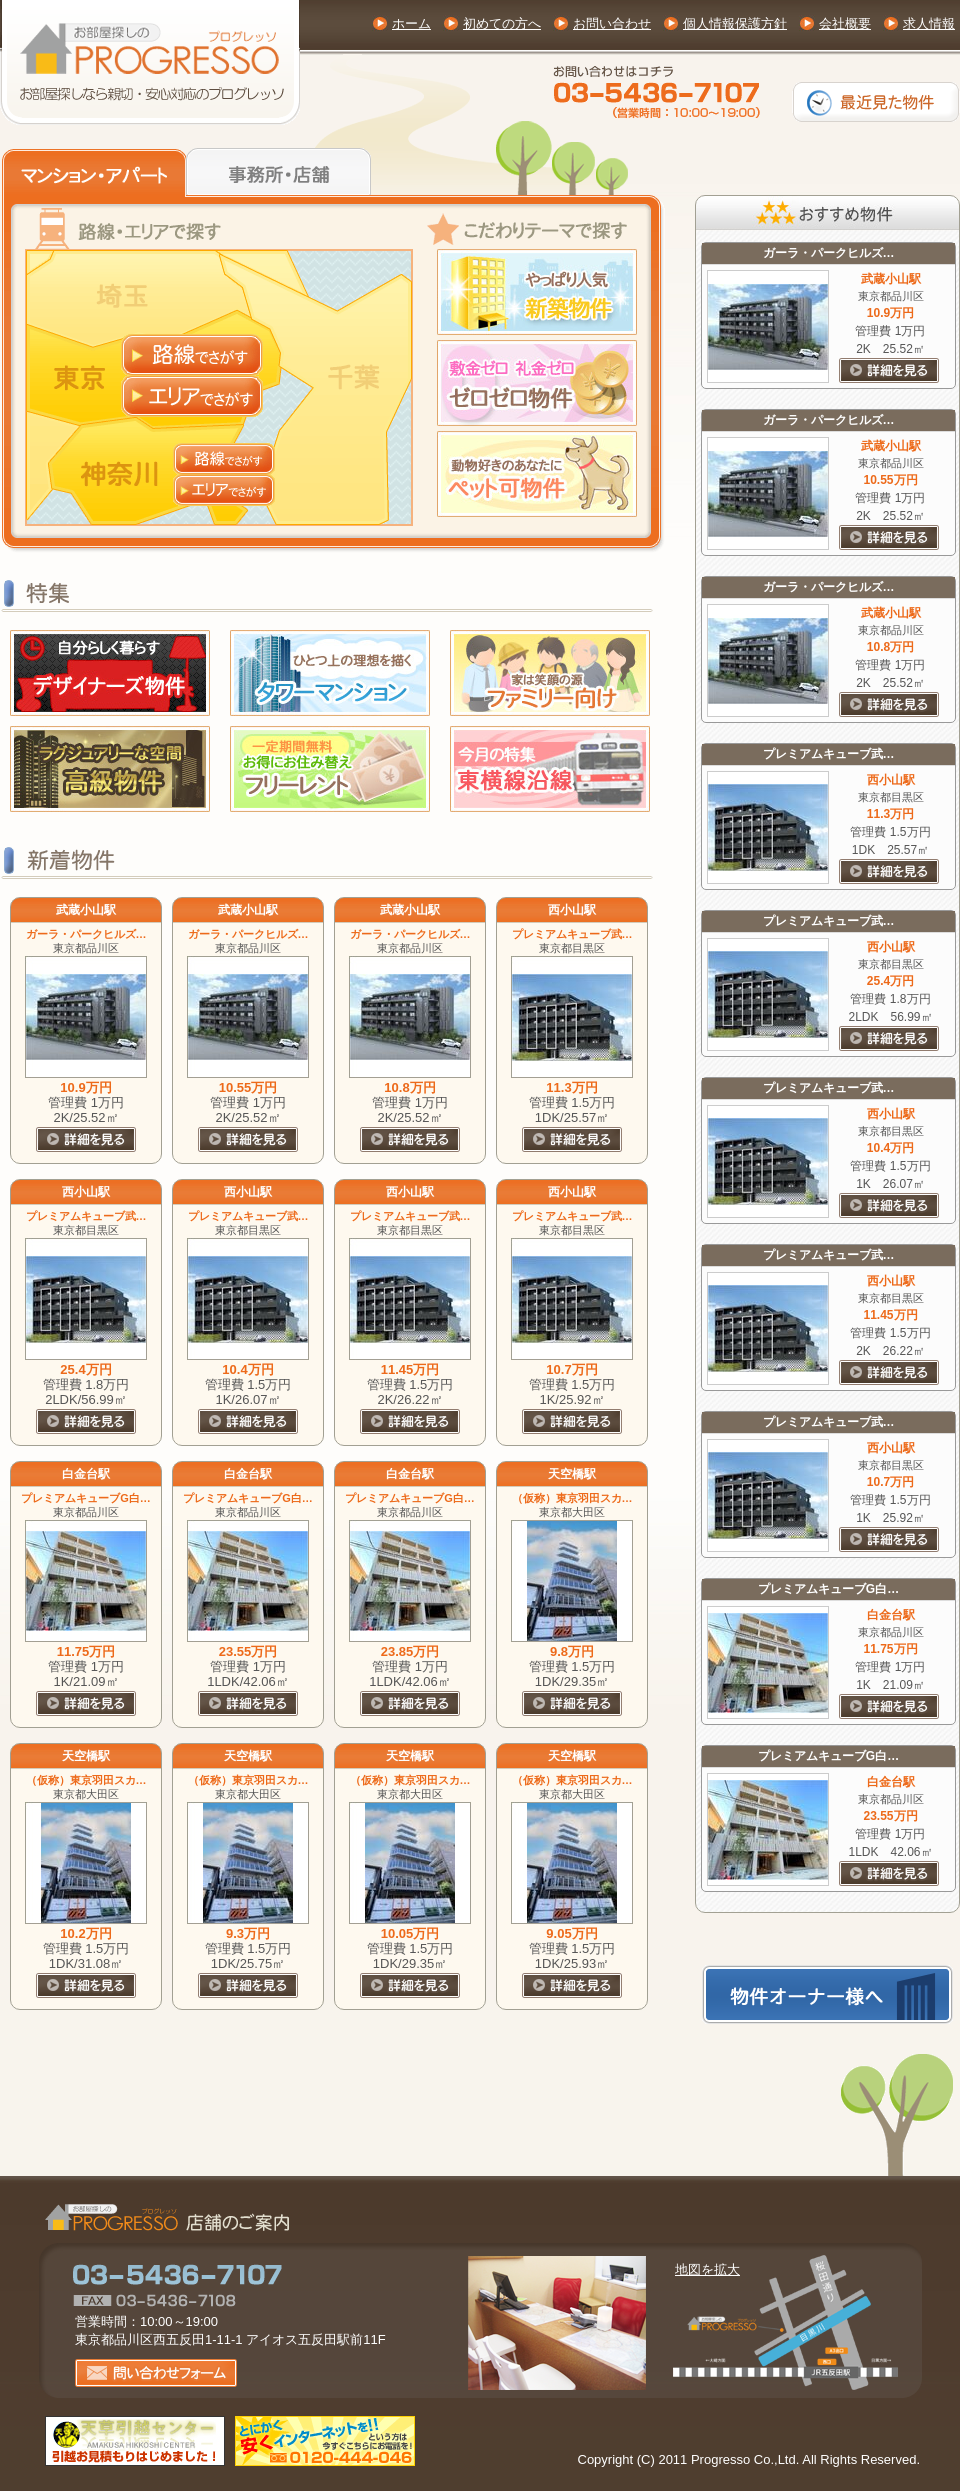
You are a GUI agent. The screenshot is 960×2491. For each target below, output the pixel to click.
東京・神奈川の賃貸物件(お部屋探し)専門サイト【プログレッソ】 (150, 62)
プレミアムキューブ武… (572, 934)
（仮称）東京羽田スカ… (572, 1498)
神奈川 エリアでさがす (224, 490)
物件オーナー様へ (827, 1994)
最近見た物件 (876, 102)
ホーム (411, 23)
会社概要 (845, 23)
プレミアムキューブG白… (86, 1498)
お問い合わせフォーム (156, 2373)
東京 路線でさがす (192, 354)
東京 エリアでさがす (192, 396)
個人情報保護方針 (735, 23)
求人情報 (929, 23)
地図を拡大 (707, 2269)
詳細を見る (86, 1139)
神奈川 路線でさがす (224, 458)
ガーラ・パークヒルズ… (86, 934)
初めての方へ (502, 23)
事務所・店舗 (280, 170)
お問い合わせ (612, 23)
